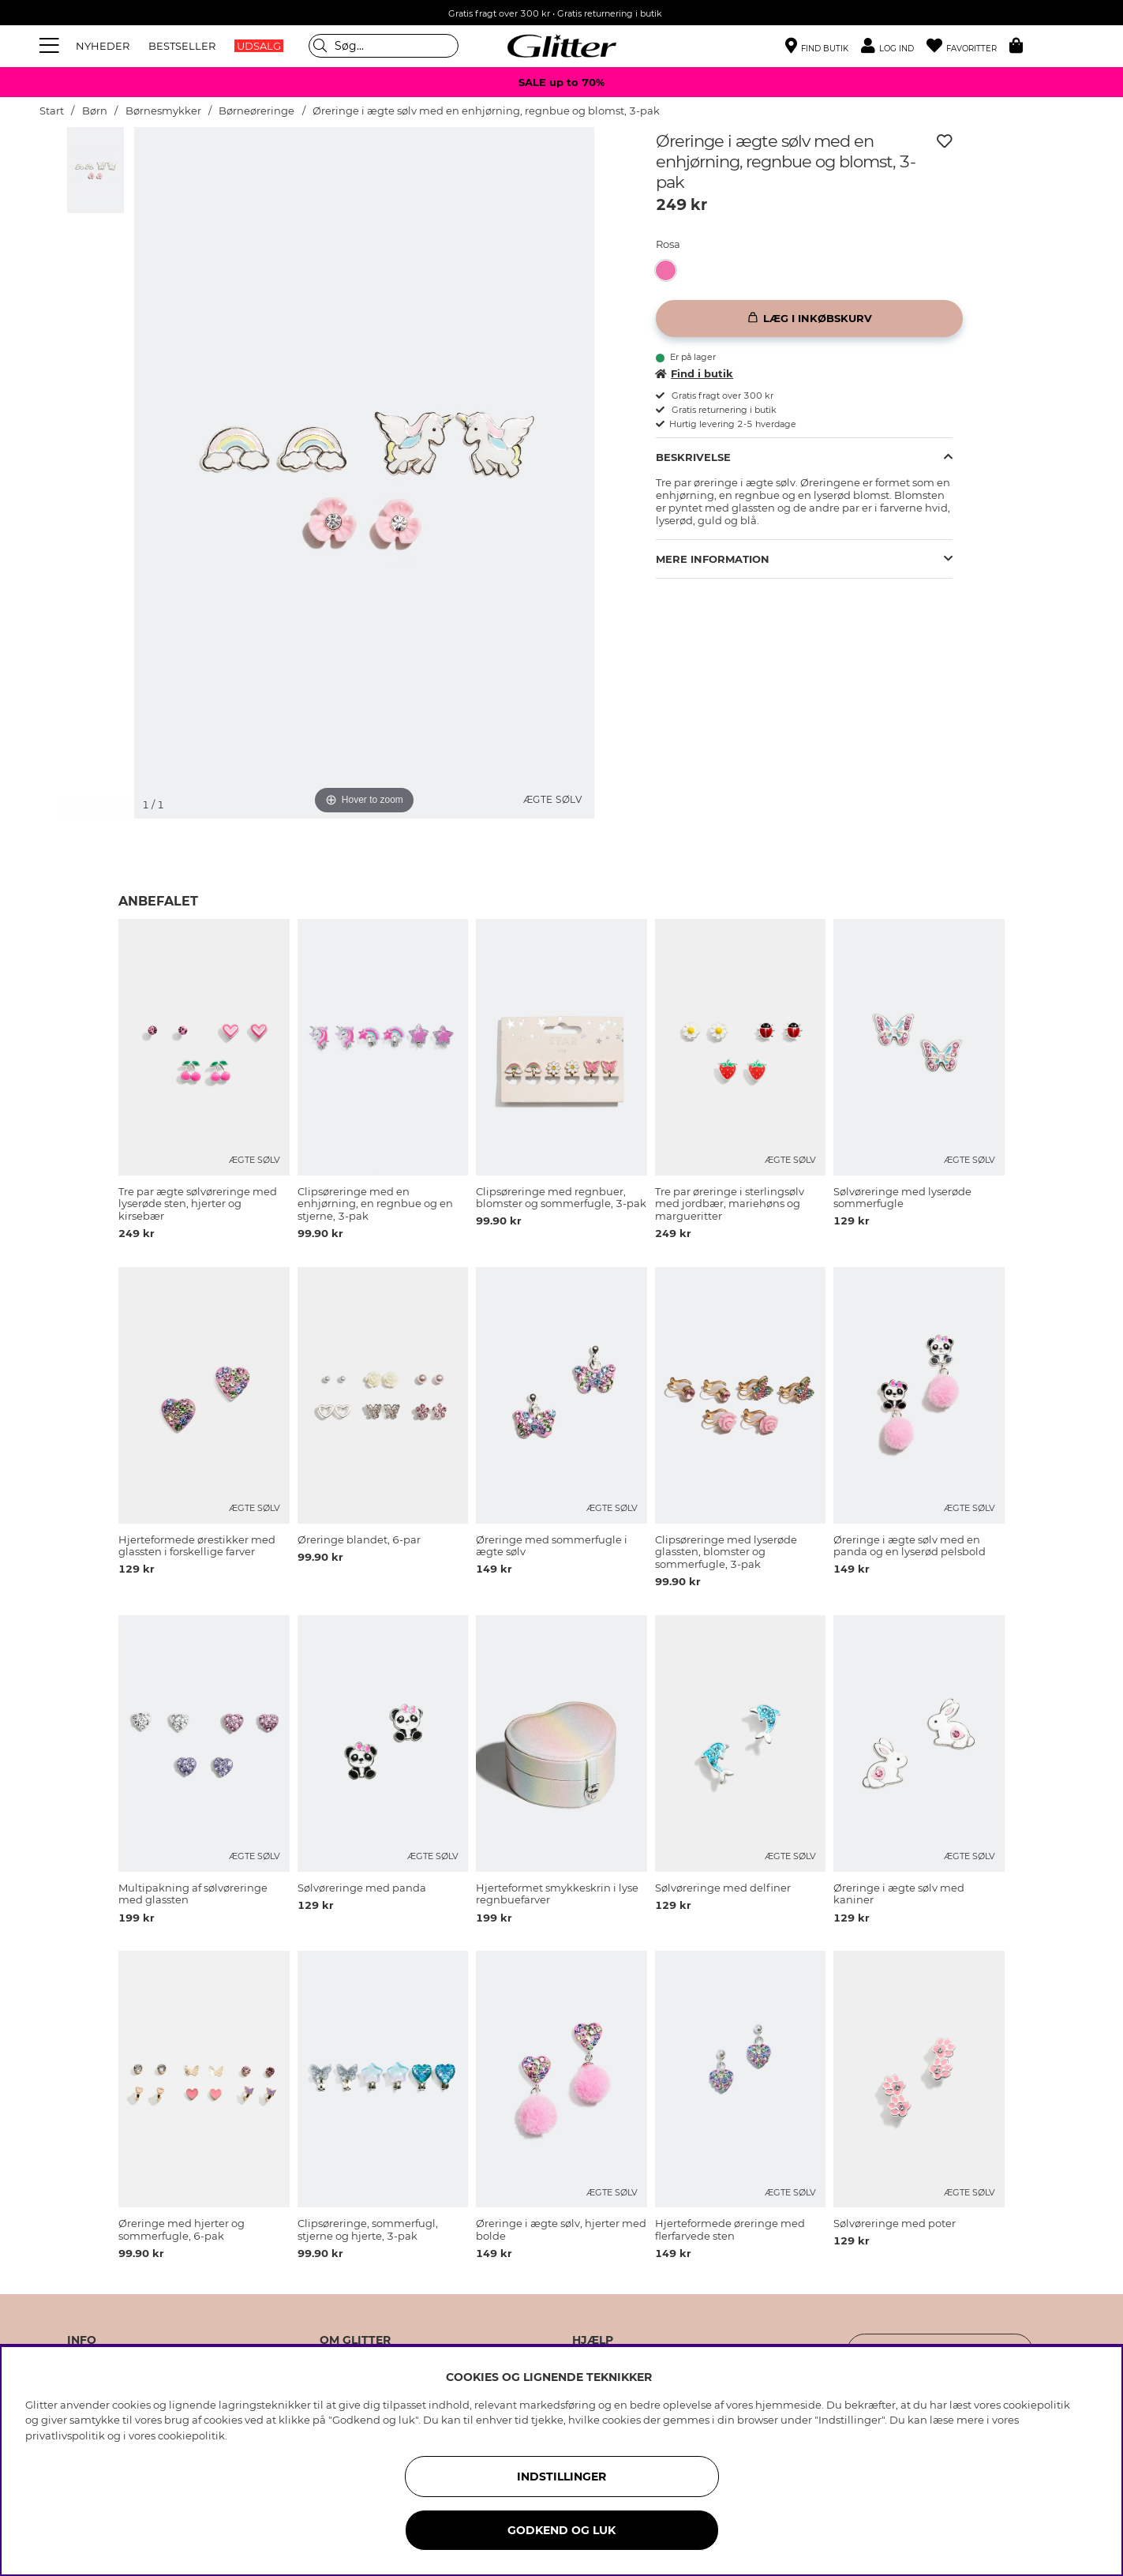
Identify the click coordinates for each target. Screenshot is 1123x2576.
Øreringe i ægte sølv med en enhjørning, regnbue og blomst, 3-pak (486, 111)
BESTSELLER (181, 45)
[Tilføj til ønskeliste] (945, 141)
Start (51, 111)
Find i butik (694, 373)
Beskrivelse (693, 457)
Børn (94, 111)
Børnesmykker (164, 111)
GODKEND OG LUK (561, 2530)
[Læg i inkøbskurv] (809, 318)
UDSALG (259, 45)
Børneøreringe (256, 111)
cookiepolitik (191, 2435)
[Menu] (51, 46)
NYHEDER (102, 45)
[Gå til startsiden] (562, 46)
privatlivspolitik (65, 2435)
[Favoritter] (967, 46)
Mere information (712, 559)
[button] (893, 46)
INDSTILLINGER (561, 2476)
